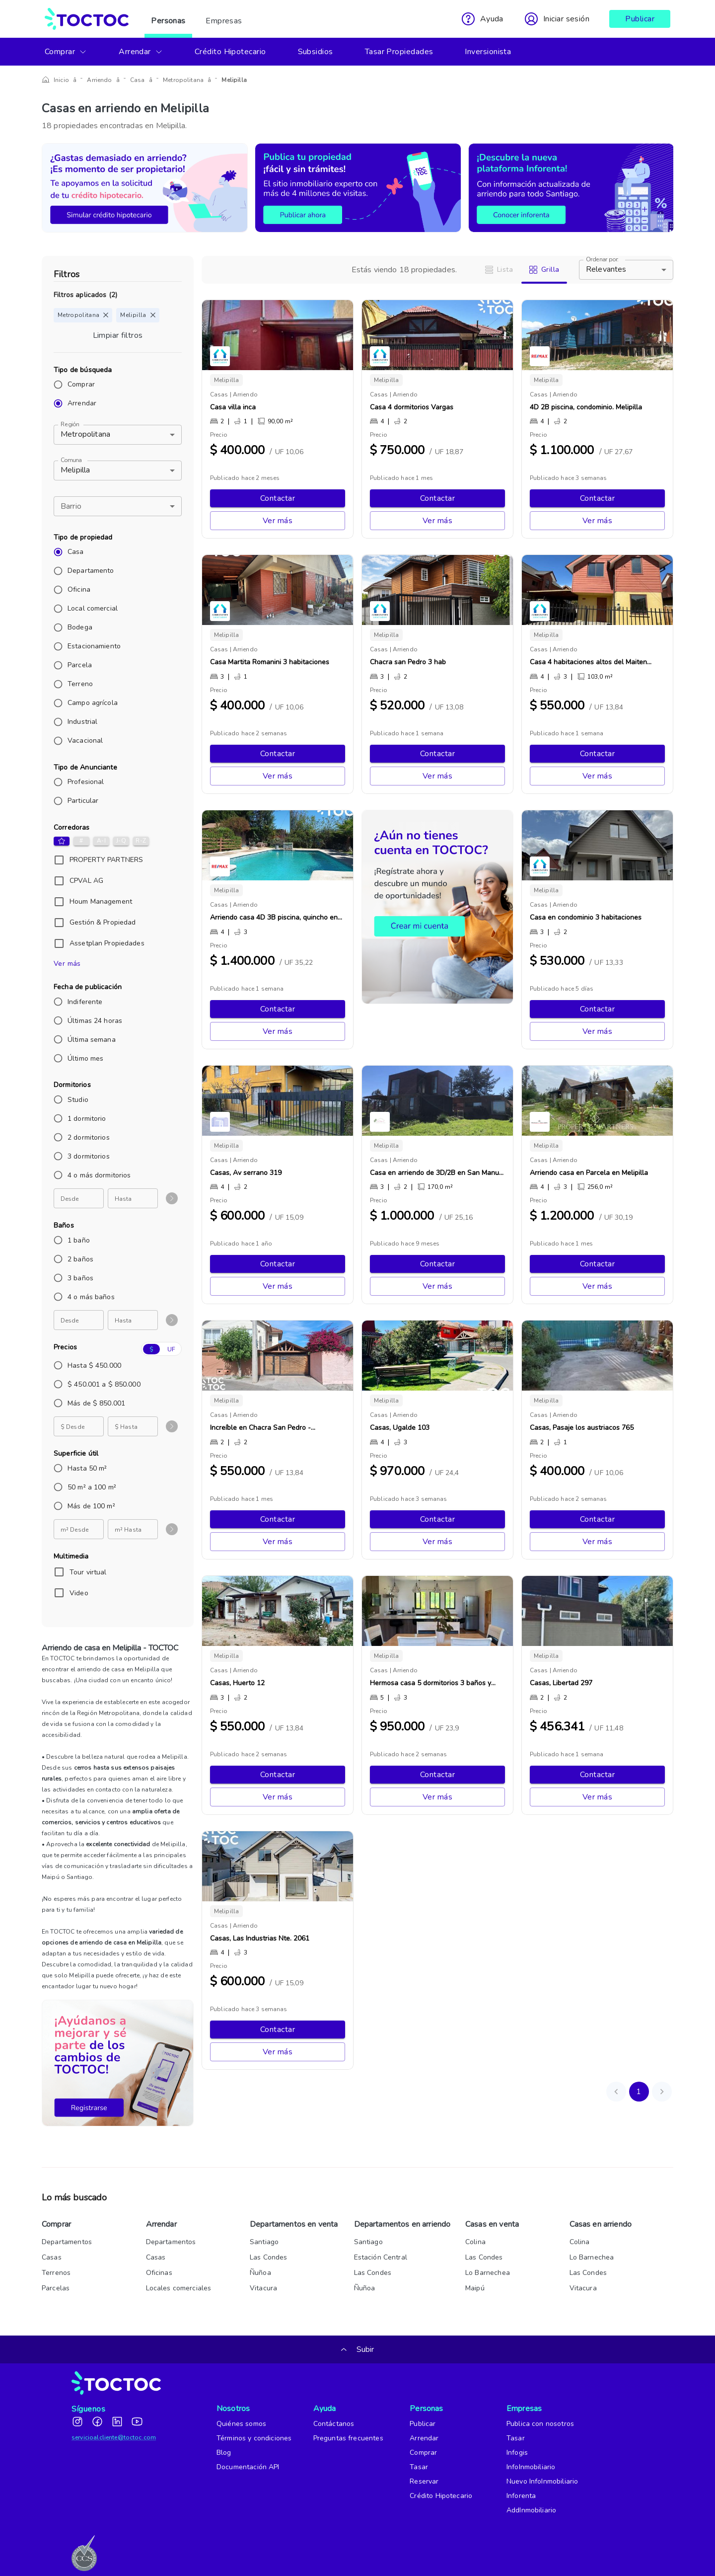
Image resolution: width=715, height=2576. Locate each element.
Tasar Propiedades (399, 52)
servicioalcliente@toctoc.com (114, 2437)
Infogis (517, 2452)
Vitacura (263, 2288)
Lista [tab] (499, 269)
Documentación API (248, 2467)
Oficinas (159, 2272)
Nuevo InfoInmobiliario (542, 2481)
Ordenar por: (602, 259)
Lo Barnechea (487, 2272)
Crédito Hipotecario (230, 52)
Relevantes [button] (606, 269)
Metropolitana (167, 80)
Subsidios (315, 52)
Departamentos (67, 2242)
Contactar (277, 498)
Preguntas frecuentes (348, 2438)
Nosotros (231, 2408)
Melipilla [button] (75, 470)
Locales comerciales (179, 2288)
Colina (475, 2242)
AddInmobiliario (531, 2510)
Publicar (639, 19)
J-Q (121, 841)
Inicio (61, 80)
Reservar (424, 2481)
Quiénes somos (241, 2423)
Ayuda (324, 2408)
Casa (127, 80)
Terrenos (56, 2272)
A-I (101, 841)
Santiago (264, 2242)
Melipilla (213, 80)
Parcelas (56, 2288)
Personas (168, 19)
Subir (357, 2349)
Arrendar (141, 52)
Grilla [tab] (544, 269)
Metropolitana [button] (85, 434)
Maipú (475, 2288)
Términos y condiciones (253, 2438)
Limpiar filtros (118, 335)
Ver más (67, 963)
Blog (223, 2452)
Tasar (419, 2467)
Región (70, 424)
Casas (52, 2257)
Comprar (66, 52)
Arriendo (94, 80)
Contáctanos (334, 2423)
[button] (118, 506)
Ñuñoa (260, 2272)
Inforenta (521, 2495)
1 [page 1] (639, 2092)
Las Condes (268, 2257)
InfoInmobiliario (530, 2467)
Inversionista (488, 52)
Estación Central (380, 2257)
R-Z (141, 841)
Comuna (71, 460)
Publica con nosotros (540, 2423)
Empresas (224, 19)
